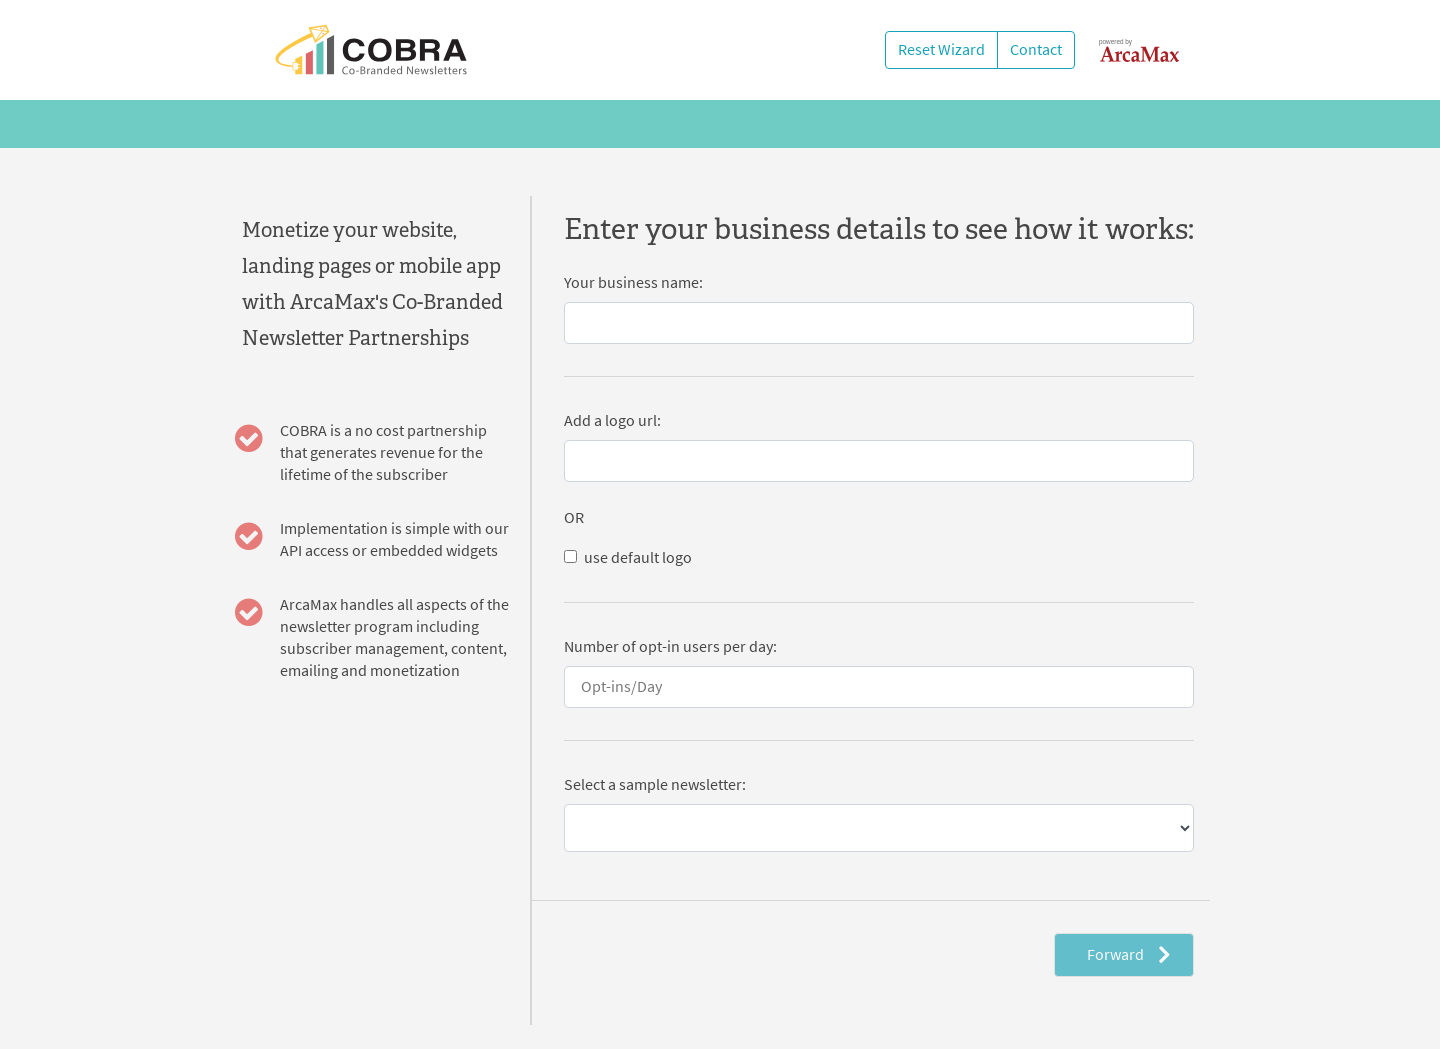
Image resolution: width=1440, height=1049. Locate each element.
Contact (1036, 49)
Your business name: (633, 282)
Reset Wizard (941, 49)
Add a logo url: (612, 420)
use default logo (638, 557)
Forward (1128, 954)
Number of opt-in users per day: (670, 646)
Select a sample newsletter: (655, 784)
